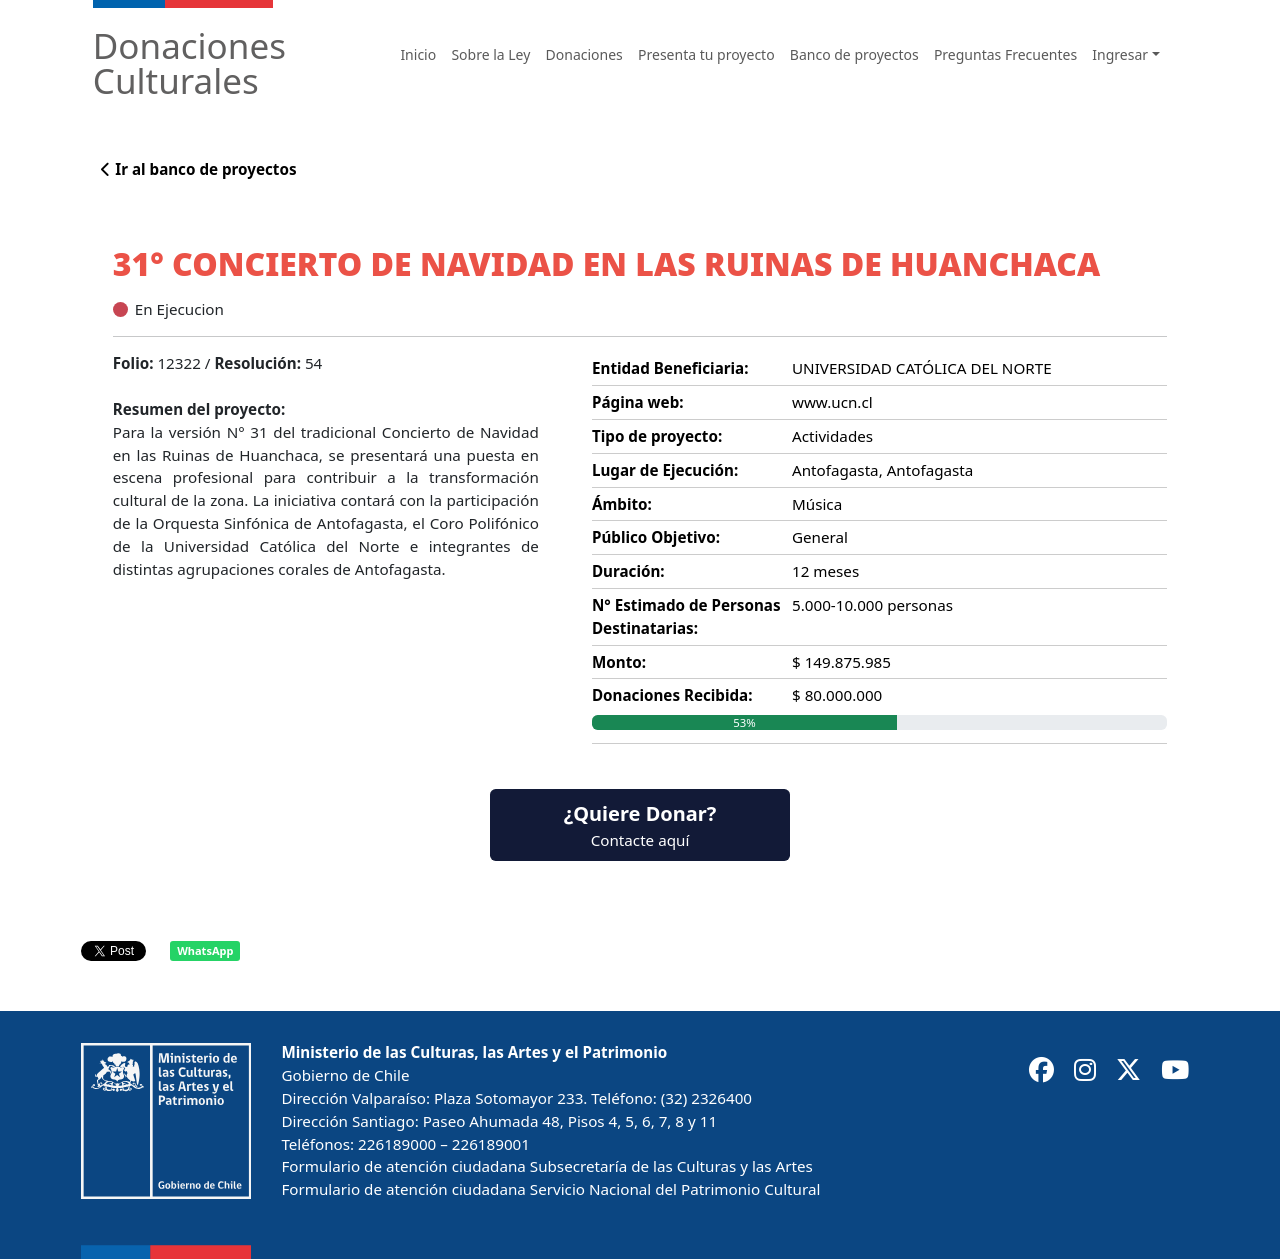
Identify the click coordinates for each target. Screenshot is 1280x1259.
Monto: (619, 662)
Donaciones (584, 54)
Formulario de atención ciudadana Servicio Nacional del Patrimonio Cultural (550, 1189)
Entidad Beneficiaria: (670, 368)
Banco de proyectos (854, 54)
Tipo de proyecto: (657, 436)
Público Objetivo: (656, 537)
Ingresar (1120, 54)
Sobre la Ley (490, 54)
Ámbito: (622, 504)
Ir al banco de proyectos (198, 169)
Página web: (638, 402)
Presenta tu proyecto (706, 54)
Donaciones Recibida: (672, 695)
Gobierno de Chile (345, 1075)
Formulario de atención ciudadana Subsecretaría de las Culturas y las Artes (546, 1166)
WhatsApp (205, 950)
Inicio (418, 54)
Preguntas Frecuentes (1005, 54)
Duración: (628, 571)
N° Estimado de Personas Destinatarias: (686, 616)
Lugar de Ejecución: (665, 470)
